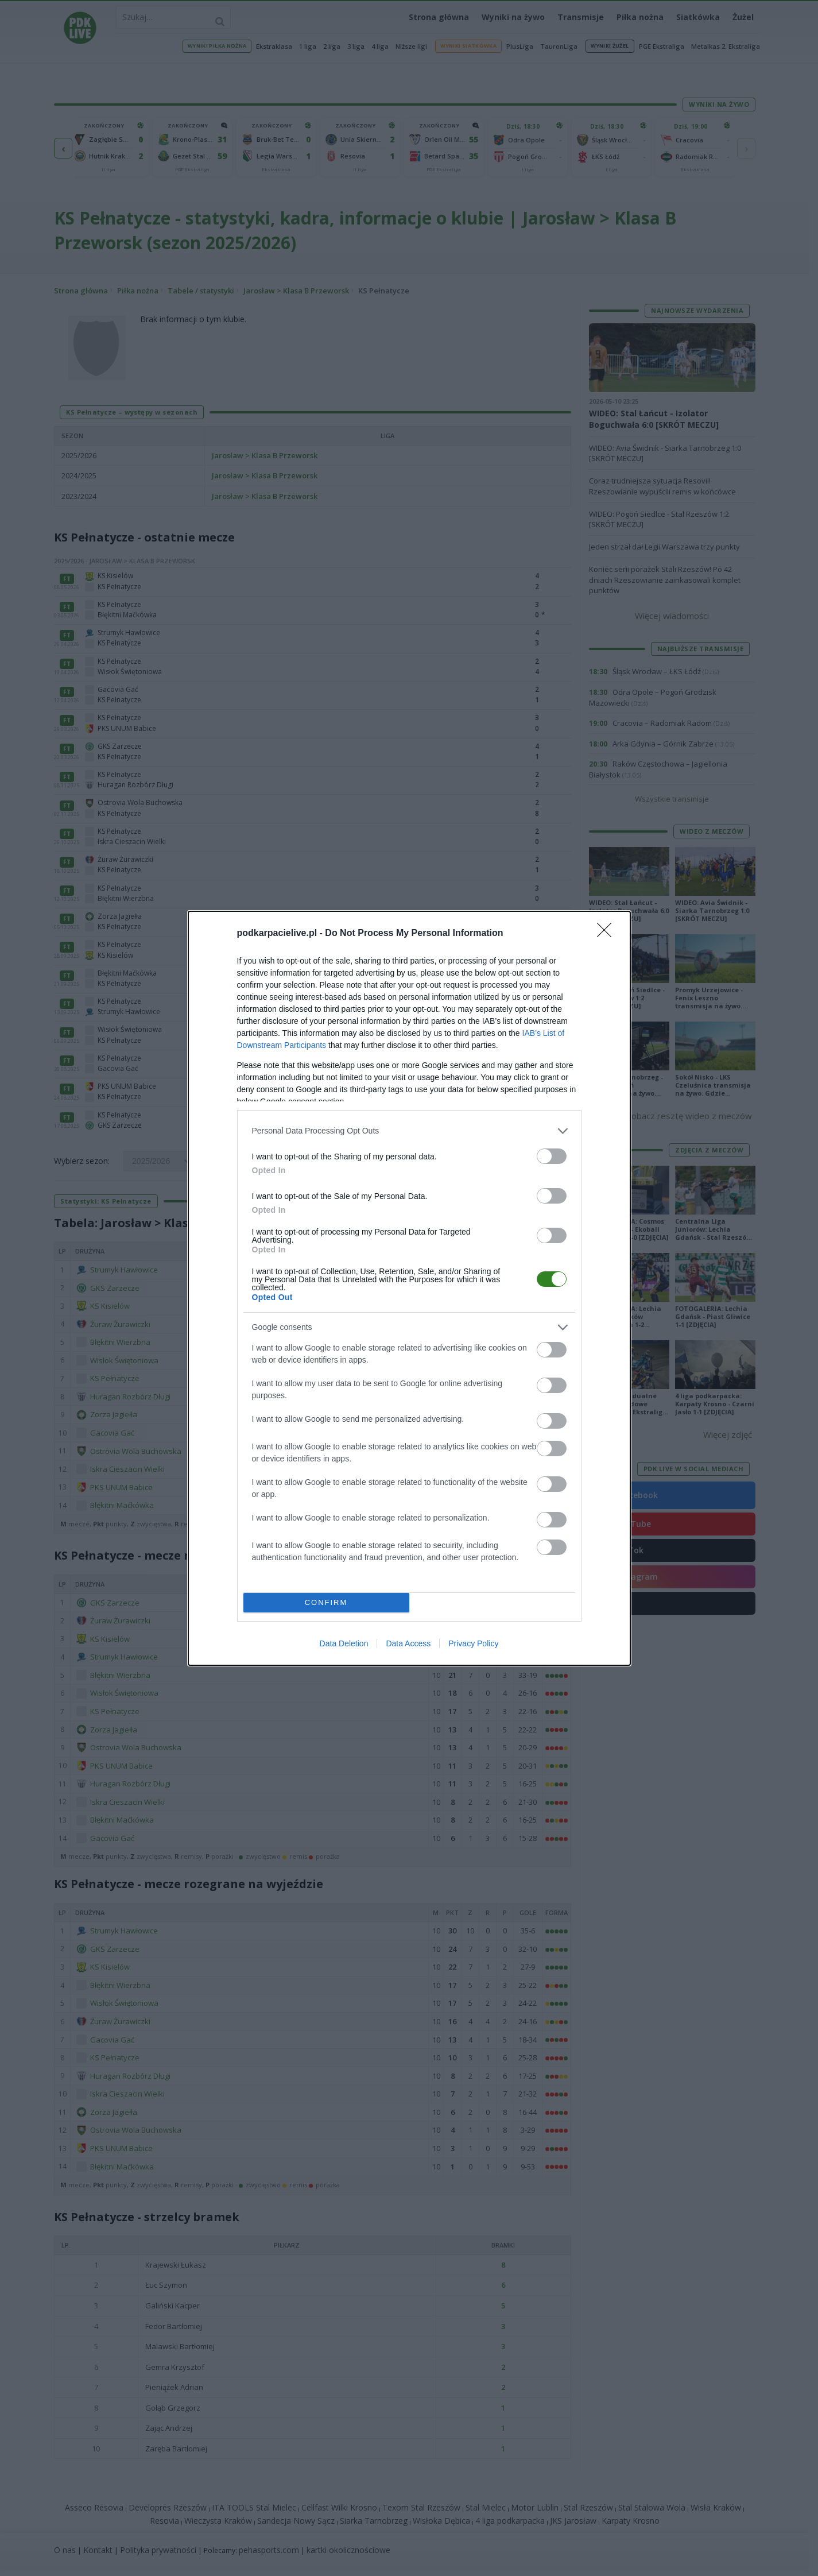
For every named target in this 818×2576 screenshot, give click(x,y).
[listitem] (409, 1131)
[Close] (608, 934)
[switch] (552, 1156)
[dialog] (409, 1288)
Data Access (408, 1643)
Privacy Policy (473, 1643)
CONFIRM (326, 1602)
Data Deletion (344, 1643)
